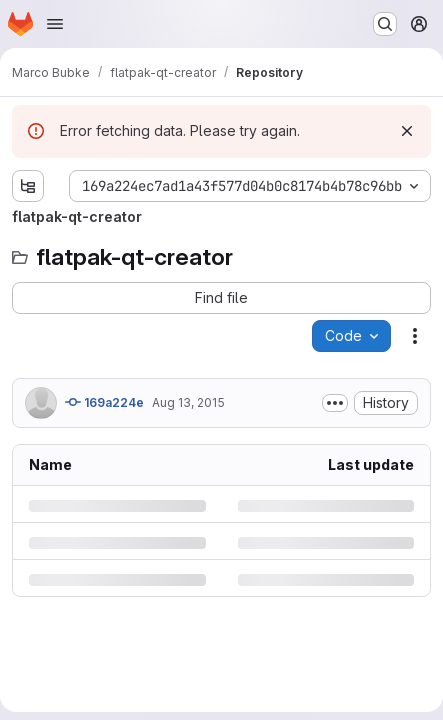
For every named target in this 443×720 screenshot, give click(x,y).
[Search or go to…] (385, 24)
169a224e (104, 402)
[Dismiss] (407, 131)
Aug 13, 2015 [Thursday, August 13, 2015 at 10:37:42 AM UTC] (188, 402)
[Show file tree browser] (28, 186)
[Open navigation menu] (55, 24)
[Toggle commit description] (335, 403)
